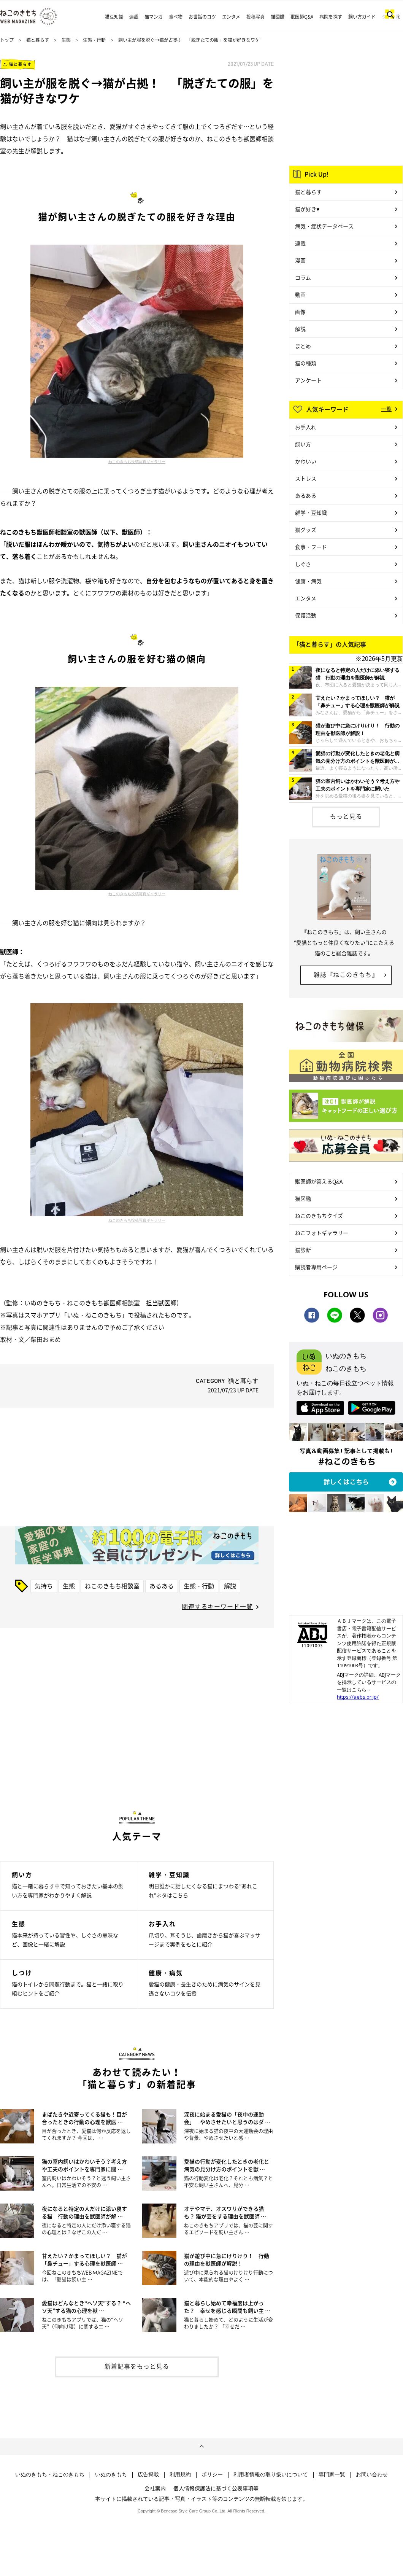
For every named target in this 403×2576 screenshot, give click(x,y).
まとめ (303, 346)
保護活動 (305, 615)
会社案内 (155, 2488)
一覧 (386, 408)
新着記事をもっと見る (137, 2366)
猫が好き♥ (307, 209)
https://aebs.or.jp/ (358, 1696)
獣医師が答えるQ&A (319, 1181)
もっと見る (346, 816)
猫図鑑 (277, 16)
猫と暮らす (37, 40)
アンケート (308, 380)
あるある (161, 1585)
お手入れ (305, 427)
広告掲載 (148, 2474)
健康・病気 (308, 581)
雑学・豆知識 (311, 512)
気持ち (44, 1585)
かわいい (305, 461)
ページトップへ (201, 2446)
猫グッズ (305, 529)
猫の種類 (305, 363)
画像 (300, 311)
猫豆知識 (114, 16)
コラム (303, 277)
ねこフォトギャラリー (321, 1232)
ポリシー (212, 2474)
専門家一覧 (332, 2474)
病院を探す (330, 16)
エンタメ (231, 16)
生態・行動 (94, 40)
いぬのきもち (111, 2474)
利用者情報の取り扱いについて (270, 2474)
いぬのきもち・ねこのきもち (49, 2474)
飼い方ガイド (362, 16)
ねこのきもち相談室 (112, 1585)
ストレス (305, 478)
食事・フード (311, 547)
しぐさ (303, 564)
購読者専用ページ (316, 1267)
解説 (230, 1585)
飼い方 (303, 444)
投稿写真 (255, 16)
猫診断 (303, 1250)
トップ (7, 40)
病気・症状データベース (324, 226)
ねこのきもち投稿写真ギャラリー (136, 461)
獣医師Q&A (301, 16)
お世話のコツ (202, 16)
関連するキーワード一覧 (217, 1606)
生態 (66, 40)
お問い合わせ (372, 2474)
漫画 (300, 260)
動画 (300, 294)
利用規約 (180, 2474)
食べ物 (175, 16)
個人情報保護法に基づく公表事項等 (216, 2488)
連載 (133, 16)
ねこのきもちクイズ (319, 1215)
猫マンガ (153, 16)
